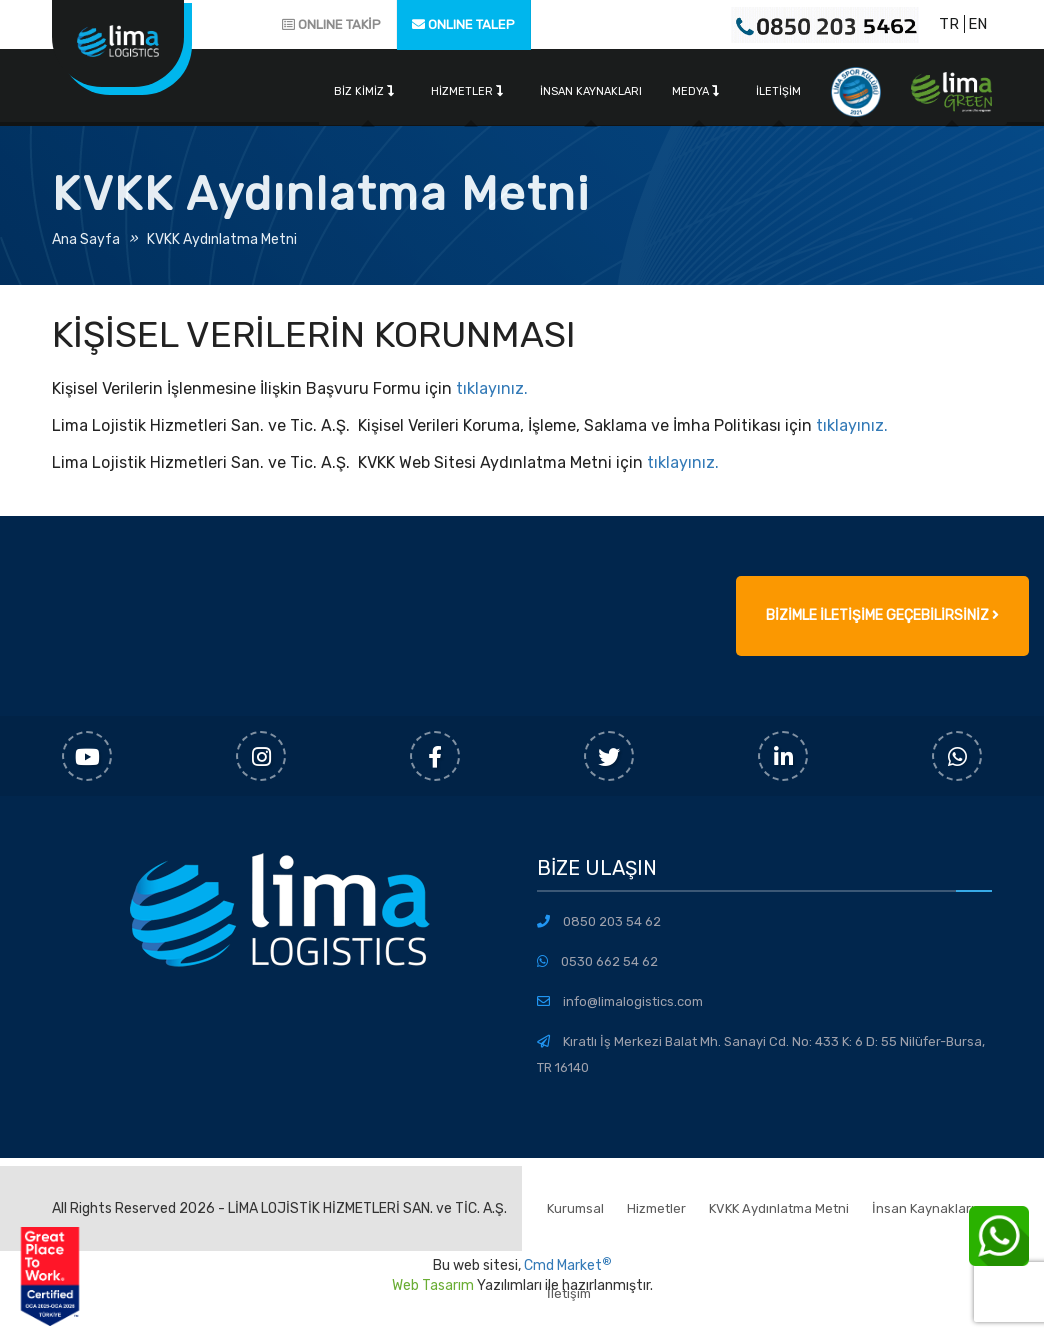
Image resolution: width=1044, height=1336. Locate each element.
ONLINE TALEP (463, 24)
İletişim (778, 91)
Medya (695, 91)
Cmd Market (568, 1265)
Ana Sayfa (86, 239)
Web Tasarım (433, 1285)
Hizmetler (467, 91)
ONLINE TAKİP (331, 24)
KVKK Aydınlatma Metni (222, 239)
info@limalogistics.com (633, 1001)
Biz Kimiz (364, 91)
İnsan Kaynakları (591, 91)
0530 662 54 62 (609, 961)
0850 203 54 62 (612, 921)
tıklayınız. (490, 388)
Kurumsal (575, 1208)
